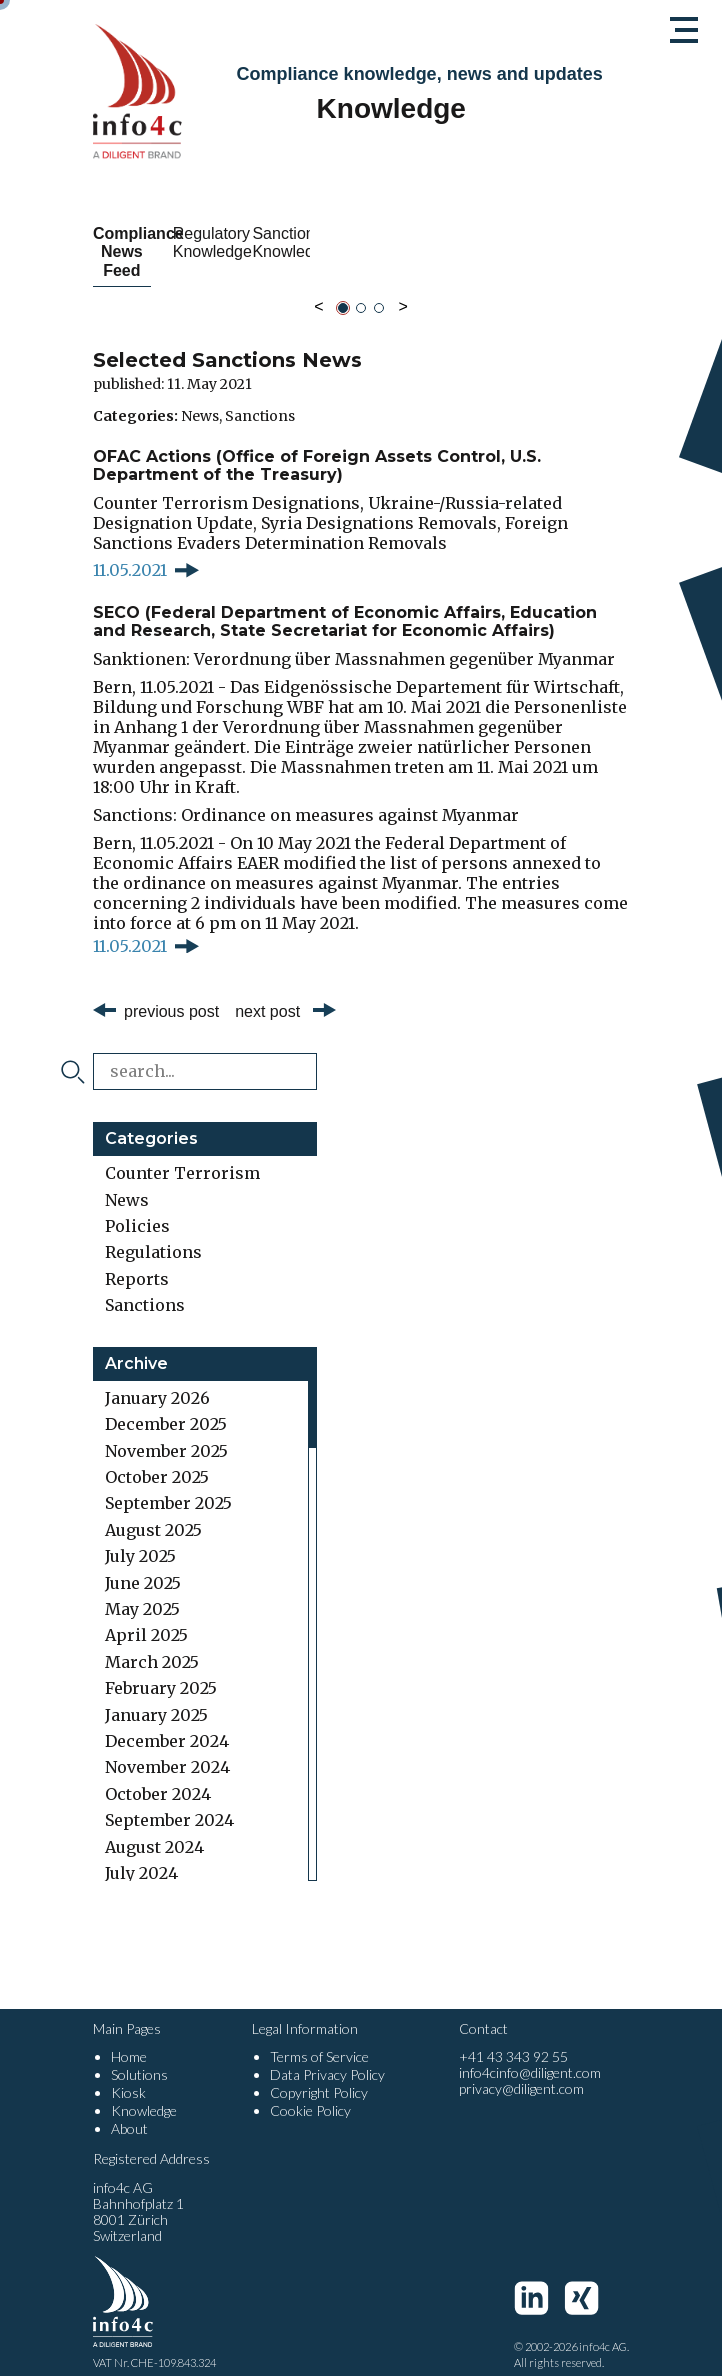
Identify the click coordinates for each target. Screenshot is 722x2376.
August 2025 (153, 1511)
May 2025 (142, 1591)
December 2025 (166, 1406)
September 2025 (168, 1485)
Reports (137, 1260)
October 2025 (157, 1459)
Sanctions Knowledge (546, 242)
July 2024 (141, 1855)
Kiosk (128, 2074)
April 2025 (146, 1617)
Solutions (139, 2056)
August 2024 (154, 1828)
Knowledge (144, 2092)
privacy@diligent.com (521, 2070)
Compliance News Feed (175, 242)
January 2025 (156, 1696)
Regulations (153, 1234)
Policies (137, 1208)
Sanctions (260, 397)
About (129, 2110)
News (200, 397)
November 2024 (167, 1749)
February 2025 (161, 1670)
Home (129, 2038)
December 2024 (167, 1723)
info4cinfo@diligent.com (530, 2054)
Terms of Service (319, 2038)
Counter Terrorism (182, 1155)
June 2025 (143, 1564)
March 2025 (152, 1643)
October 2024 (158, 1775)
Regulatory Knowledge (360, 242)
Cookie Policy (310, 2092)
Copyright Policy (319, 2074)
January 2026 (157, 1380)
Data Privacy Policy (327, 2056)
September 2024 (169, 1802)
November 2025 (166, 1432)
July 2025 (140, 1538)
